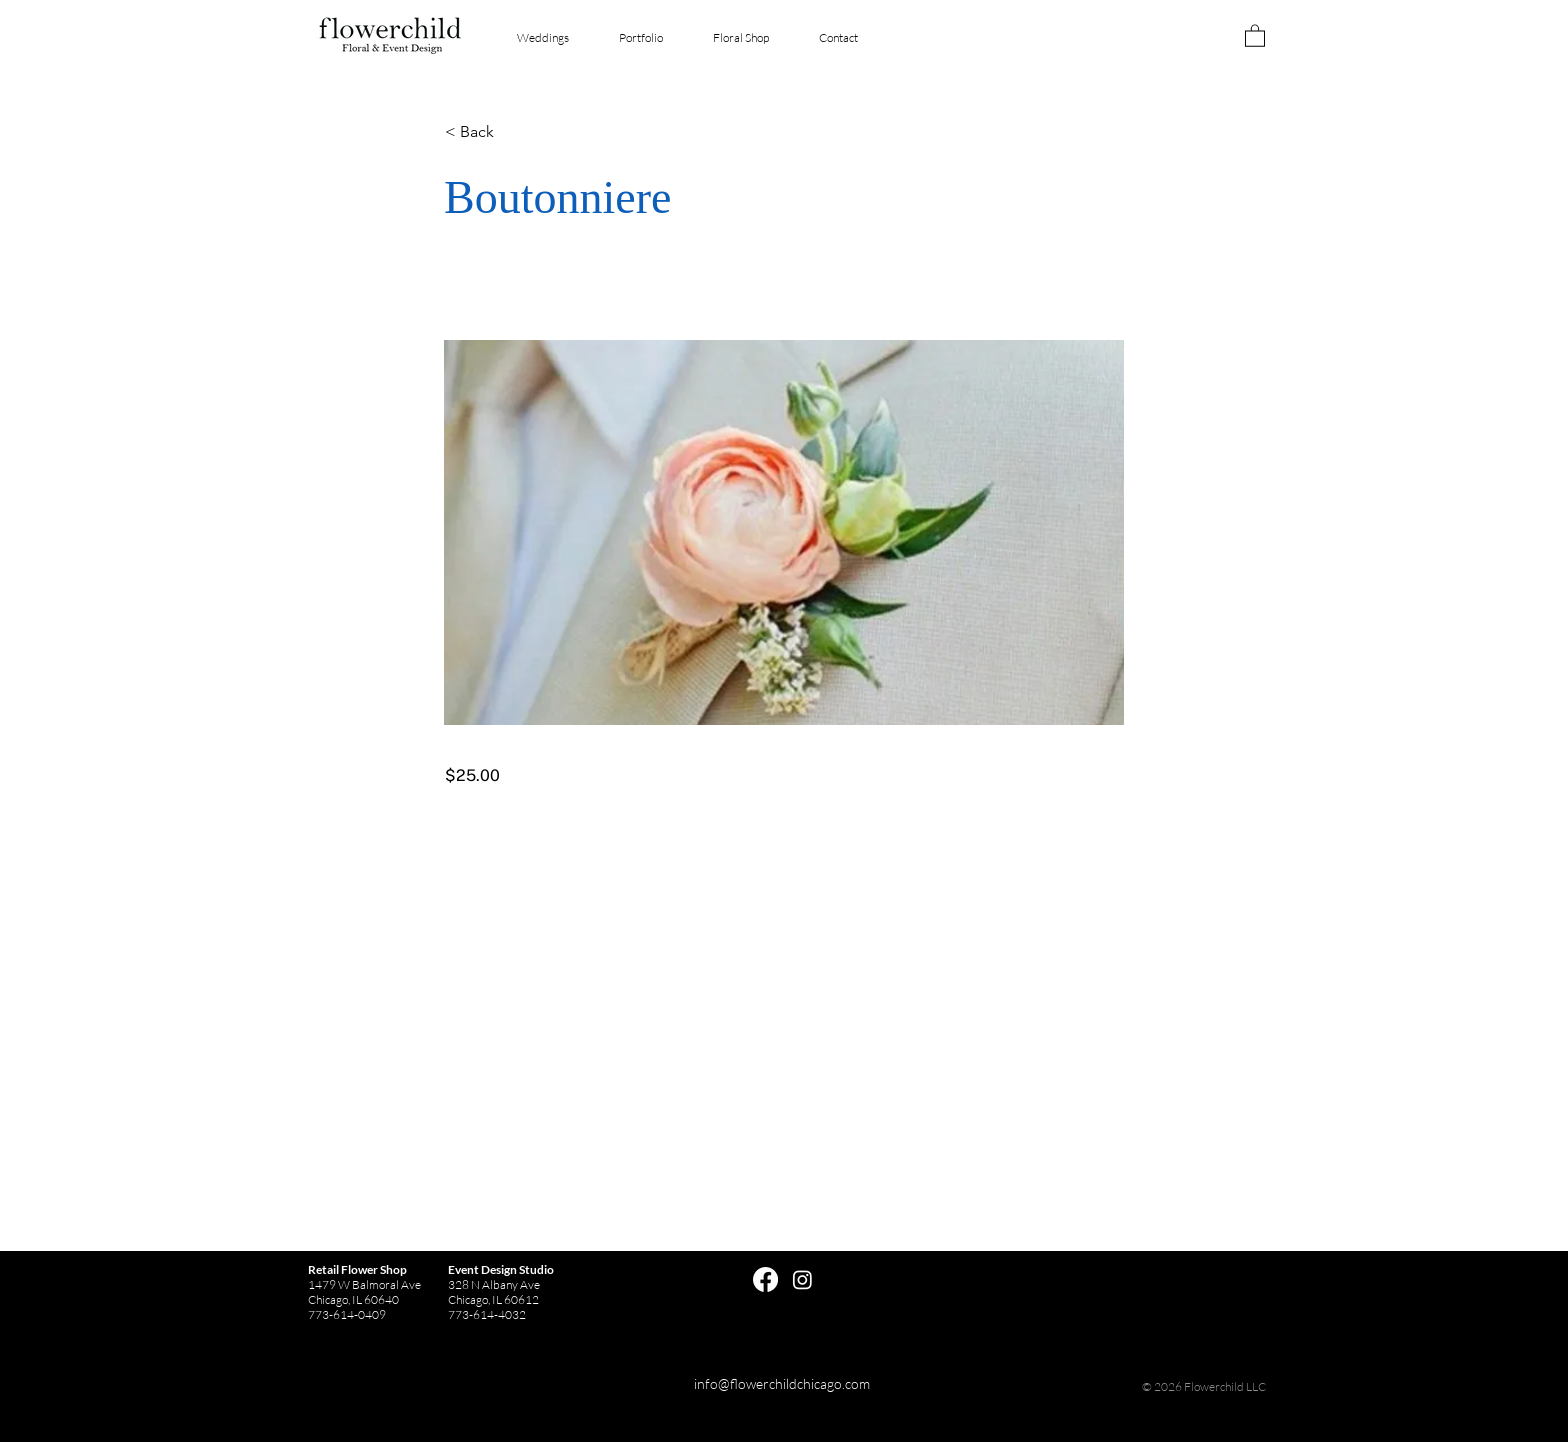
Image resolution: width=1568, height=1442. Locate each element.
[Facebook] (765, 1279)
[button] (1255, 35)
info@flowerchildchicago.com (782, 1383)
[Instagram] (802, 1279)
